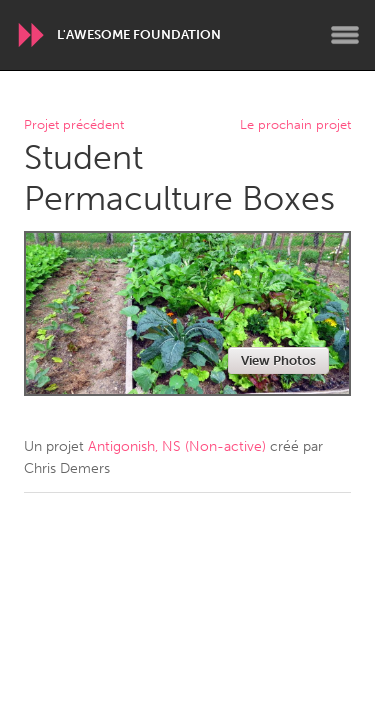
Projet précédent (74, 125)
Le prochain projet (295, 125)
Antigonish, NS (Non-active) (177, 446)
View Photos (278, 360)
